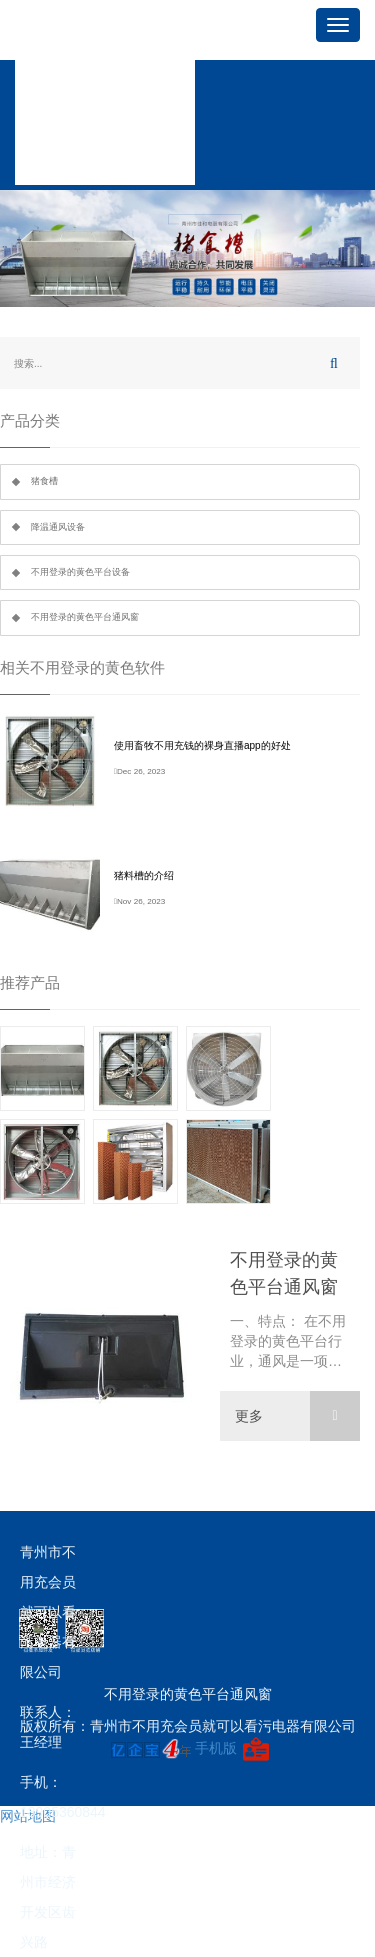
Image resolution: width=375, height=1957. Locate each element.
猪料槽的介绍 (144, 875)
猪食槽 (44, 481)
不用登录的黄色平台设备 (80, 572)
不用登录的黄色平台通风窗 (85, 617)
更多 (297, 1416)
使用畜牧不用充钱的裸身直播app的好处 (202, 745)
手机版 (216, 1748)
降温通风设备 (58, 527)
